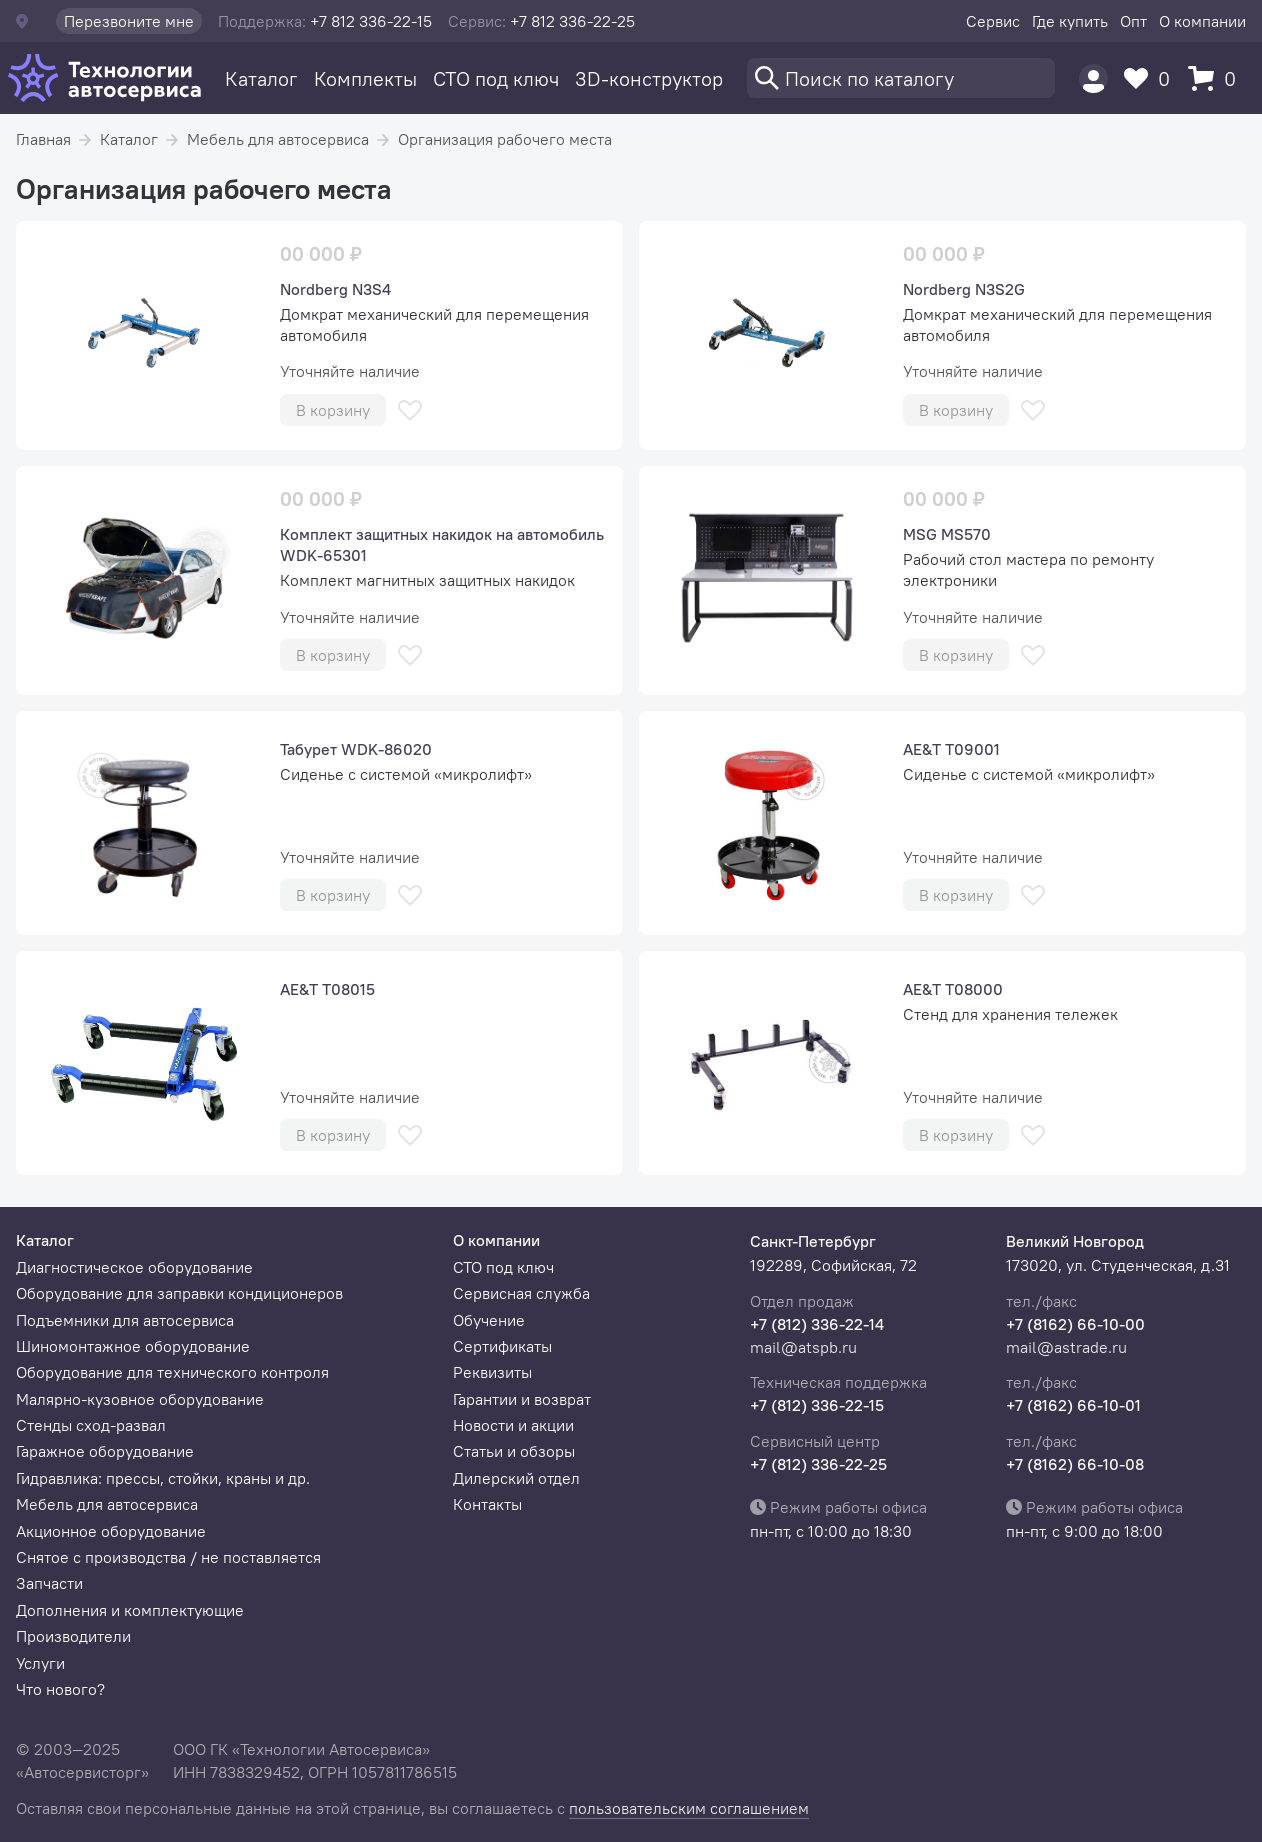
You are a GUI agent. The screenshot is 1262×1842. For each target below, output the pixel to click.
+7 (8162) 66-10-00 (1075, 1324)
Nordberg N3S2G (964, 289)
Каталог (261, 78)
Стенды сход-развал (91, 1425)
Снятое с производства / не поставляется (168, 1557)
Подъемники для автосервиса (125, 1320)
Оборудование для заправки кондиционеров (179, 1293)
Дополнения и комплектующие (130, 1610)
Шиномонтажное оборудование (133, 1346)
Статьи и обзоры (514, 1451)
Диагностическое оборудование (134, 1267)
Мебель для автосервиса (278, 139)
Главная (43, 139)
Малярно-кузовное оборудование (140, 1399)
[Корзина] (1217, 78)
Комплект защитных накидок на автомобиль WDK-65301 (442, 544)
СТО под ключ (496, 78)
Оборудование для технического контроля (172, 1372)
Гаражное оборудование (105, 1451)
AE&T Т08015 (327, 989)
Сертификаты (502, 1346)
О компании (1202, 21)
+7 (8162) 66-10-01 (1073, 1405)
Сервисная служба (521, 1293)
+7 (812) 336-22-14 (817, 1324)
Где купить (1070, 21)
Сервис (993, 21)
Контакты (487, 1504)
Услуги (40, 1663)
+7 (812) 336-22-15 (817, 1405)
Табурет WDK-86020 (356, 749)
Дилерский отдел (516, 1478)
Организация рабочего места (505, 139)
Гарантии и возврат (522, 1399)
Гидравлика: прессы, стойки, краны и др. (163, 1478)
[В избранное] (410, 410)
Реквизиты (492, 1372)
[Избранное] (1152, 78)
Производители (73, 1636)
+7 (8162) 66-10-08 (1075, 1464)
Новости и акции (513, 1425)
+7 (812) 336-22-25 (818, 1464)
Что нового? (60, 1689)
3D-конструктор (649, 78)
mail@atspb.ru (803, 1347)
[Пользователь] (1093, 78)
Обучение (489, 1320)
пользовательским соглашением (689, 1808)
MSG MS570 (947, 534)
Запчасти (49, 1583)
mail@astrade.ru (1066, 1347)
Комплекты (365, 78)
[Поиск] (901, 78)
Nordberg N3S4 (335, 289)
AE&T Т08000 (953, 989)
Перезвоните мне (129, 21)
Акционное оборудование (111, 1531)
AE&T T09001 (951, 749)
